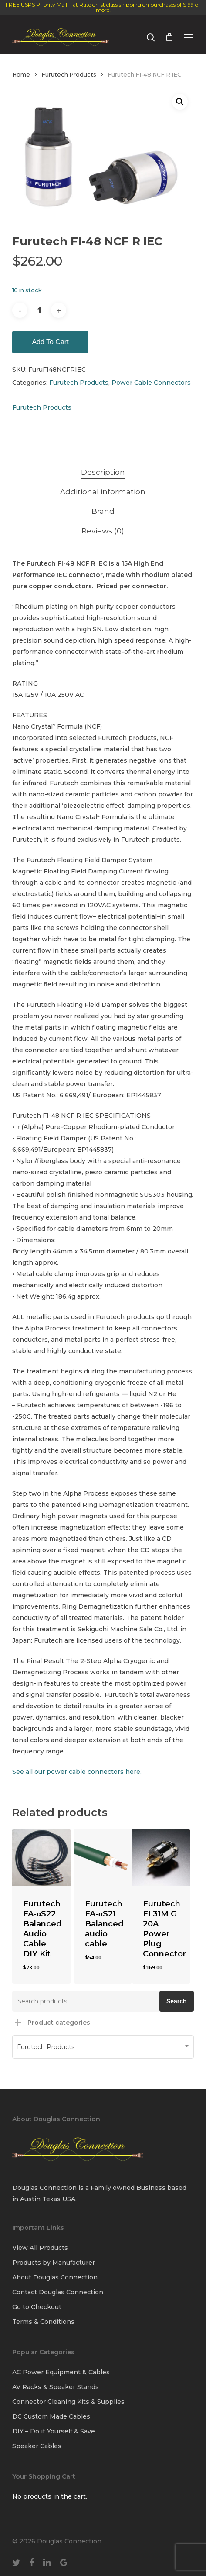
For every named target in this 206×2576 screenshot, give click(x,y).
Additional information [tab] (102, 491)
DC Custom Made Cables (51, 2416)
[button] (188, 37)
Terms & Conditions (43, 2322)
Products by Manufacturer (53, 2262)
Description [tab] (103, 472)
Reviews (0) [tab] (102, 531)
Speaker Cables (36, 2446)
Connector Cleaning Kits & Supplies (68, 2402)
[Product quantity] (39, 310)
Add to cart (50, 342)
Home (21, 74)
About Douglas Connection (55, 2277)
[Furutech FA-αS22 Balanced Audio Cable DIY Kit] (41, 1857)
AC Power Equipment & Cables (61, 2372)
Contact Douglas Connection (57, 2292)
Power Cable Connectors (151, 383)
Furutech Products (68, 74)
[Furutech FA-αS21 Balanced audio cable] (103, 1857)
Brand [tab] (103, 511)
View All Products (40, 2248)
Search (176, 2001)
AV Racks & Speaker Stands (55, 2387)
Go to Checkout (36, 2307)
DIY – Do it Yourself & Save (53, 2431)
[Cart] (169, 37)
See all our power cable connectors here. (77, 1772)
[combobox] (102, 2047)
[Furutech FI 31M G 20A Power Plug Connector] (161, 1857)
